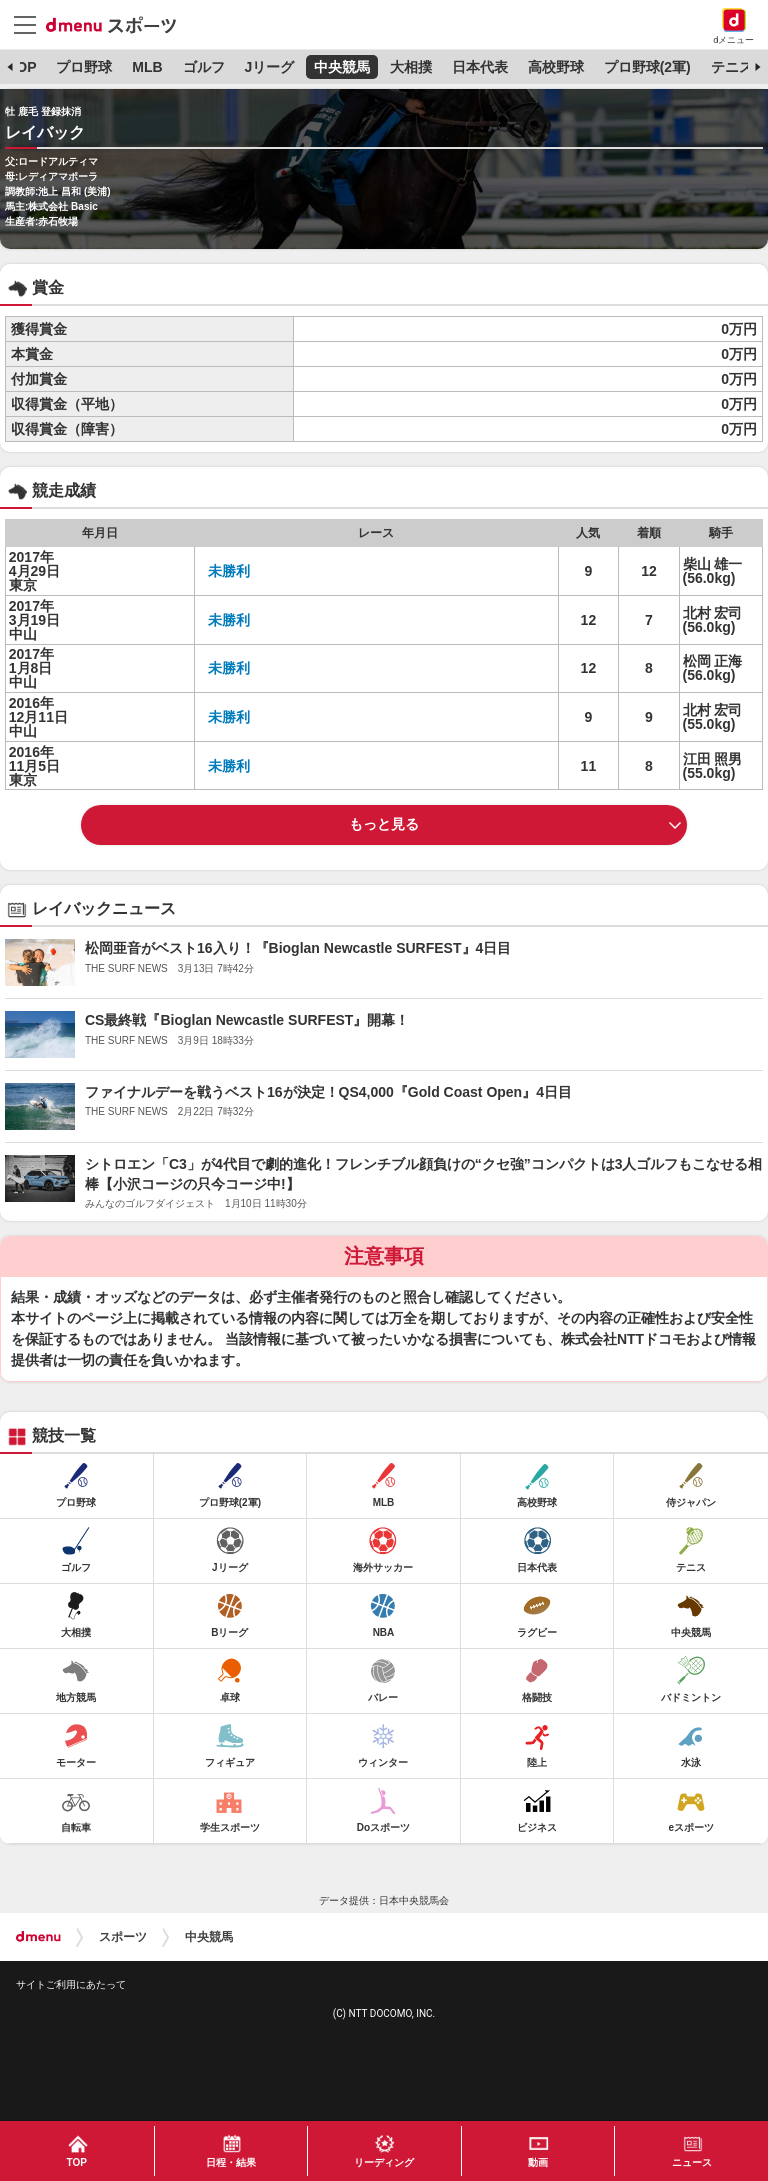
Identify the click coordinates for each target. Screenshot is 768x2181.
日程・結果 (231, 2162)
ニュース (692, 2162)
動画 (538, 2162)
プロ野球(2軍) (647, 67)
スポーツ (123, 1937)
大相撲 (411, 67)
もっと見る (384, 824)
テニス (732, 67)
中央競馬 (342, 67)
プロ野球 (84, 67)
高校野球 (556, 67)
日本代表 (480, 67)
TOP (22, 67)
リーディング (384, 2162)
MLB (147, 67)
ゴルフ (204, 67)
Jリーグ (269, 67)
